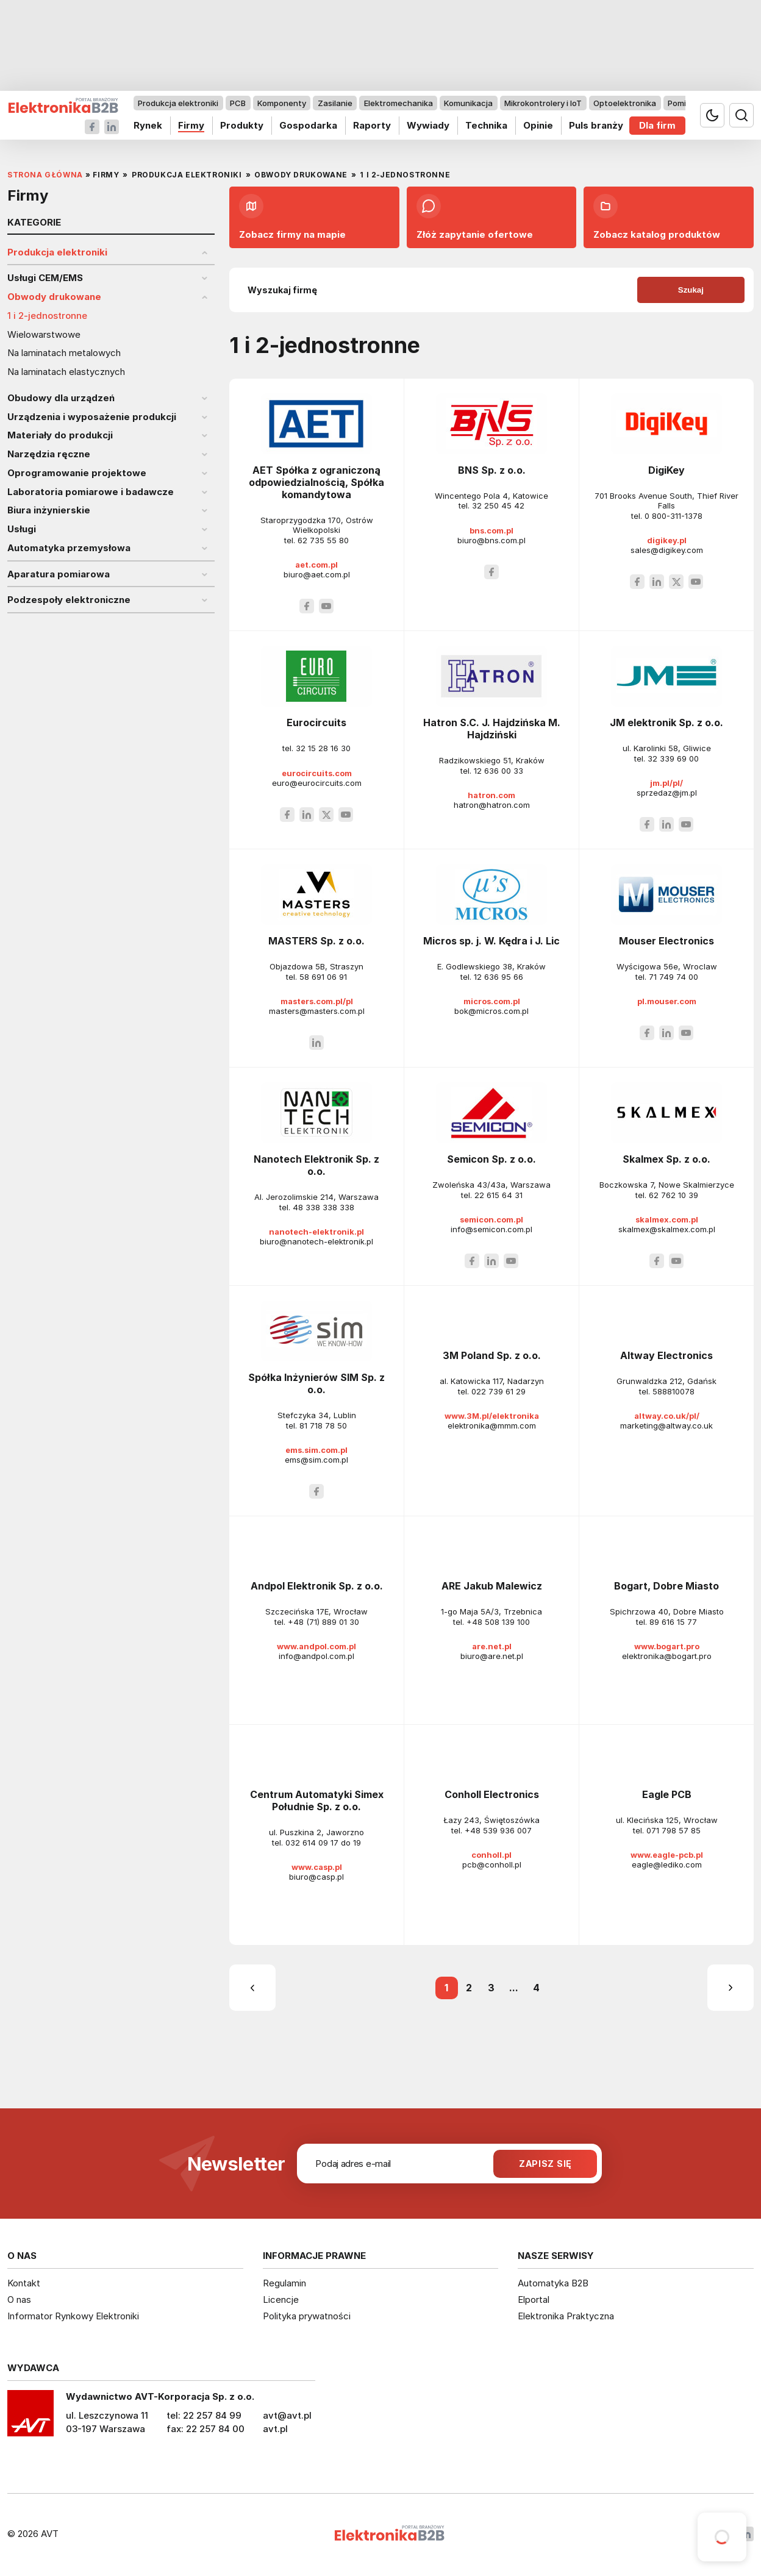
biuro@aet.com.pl (317, 574)
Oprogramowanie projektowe (76, 473)
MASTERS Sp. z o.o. (316, 941)
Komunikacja (468, 103)
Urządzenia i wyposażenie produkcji (91, 417)
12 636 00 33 (498, 771)
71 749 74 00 (673, 977)
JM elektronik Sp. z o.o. (666, 722)
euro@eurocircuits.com (317, 783)
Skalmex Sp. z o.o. (666, 1159)
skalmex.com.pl (666, 1219)
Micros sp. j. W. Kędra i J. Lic (491, 941)
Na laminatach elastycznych (66, 371)
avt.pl (275, 2429)
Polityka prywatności (307, 2316)
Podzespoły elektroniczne (68, 599)
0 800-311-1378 (673, 516)
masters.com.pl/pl (316, 1001)
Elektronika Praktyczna (566, 2316)
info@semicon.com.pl (491, 1229)
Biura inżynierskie (48, 510)
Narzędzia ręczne (48, 454)
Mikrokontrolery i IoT (543, 103)
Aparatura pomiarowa (58, 574)
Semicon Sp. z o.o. (491, 1159)
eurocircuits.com (317, 773)
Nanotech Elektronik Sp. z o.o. (316, 1165)
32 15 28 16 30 (323, 748)
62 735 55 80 (323, 540)
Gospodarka (308, 125)
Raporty (372, 125)
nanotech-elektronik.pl (316, 1231)
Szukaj (691, 289)
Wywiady (428, 125)
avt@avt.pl (287, 2415)
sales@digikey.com (667, 550)
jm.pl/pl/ (666, 783)
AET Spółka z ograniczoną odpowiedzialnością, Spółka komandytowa (316, 482)
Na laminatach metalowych (64, 353)
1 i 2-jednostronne (47, 315)
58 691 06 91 (323, 977)
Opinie (538, 125)
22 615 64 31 (498, 1195)
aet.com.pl (316, 564)
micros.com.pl (491, 1001)
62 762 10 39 (673, 1195)
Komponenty (281, 103)
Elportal (533, 2299)
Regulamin (284, 2283)
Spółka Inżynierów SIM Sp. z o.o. (316, 1383)
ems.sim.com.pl (316, 1450)
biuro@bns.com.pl (491, 540)
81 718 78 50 (323, 1425)
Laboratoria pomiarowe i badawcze (90, 492)
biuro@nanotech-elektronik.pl (316, 1241)
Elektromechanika (398, 103)
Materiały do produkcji (60, 435)
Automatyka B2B (553, 2283)
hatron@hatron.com (492, 805)
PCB (238, 103)
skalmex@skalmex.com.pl (666, 1229)
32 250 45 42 (498, 505)
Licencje (281, 2299)
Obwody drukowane (54, 296)
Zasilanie (335, 103)
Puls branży (596, 125)
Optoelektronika (624, 103)
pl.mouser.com (666, 1001)
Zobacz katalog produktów (656, 217)
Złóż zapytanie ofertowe (474, 217)
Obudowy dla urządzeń (61, 398)
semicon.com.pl (491, 1219)
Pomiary (683, 103)
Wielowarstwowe (43, 334)
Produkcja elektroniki (178, 103)
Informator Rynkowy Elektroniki (73, 2316)
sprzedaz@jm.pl (667, 792)
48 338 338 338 (323, 1207)
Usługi (21, 529)
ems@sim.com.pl (316, 1460)
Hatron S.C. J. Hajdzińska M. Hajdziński (491, 728)
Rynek (148, 125)
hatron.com (491, 795)
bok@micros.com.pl (491, 1011)
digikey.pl (667, 540)
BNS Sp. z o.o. (492, 470)
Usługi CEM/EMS (45, 278)
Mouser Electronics (666, 941)
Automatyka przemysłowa (68, 548)
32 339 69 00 (673, 758)
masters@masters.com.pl (317, 1011)
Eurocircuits (316, 722)
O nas (19, 2299)
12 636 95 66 (498, 977)
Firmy (191, 125)
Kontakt (23, 2283)
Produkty (241, 125)
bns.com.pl (491, 530)
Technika (486, 125)
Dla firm (657, 125)
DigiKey (666, 470)
